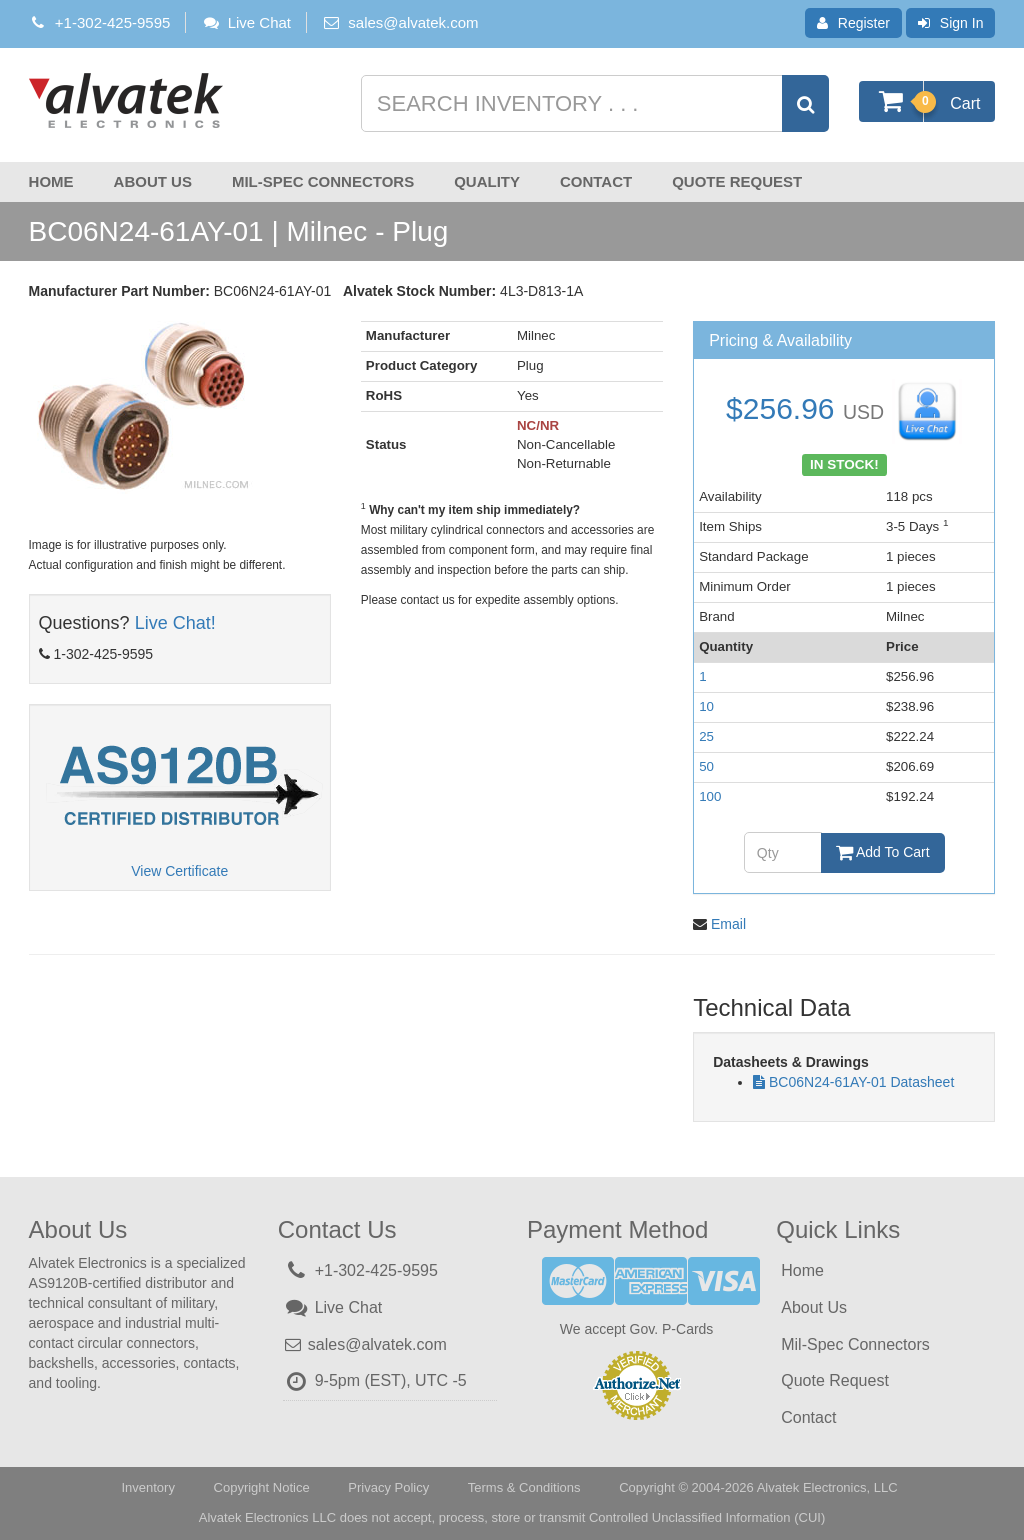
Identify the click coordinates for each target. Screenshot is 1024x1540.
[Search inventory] (593, 103)
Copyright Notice (262, 1487)
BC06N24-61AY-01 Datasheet (861, 1082)
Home (51, 181)
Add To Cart (883, 852)
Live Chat (246, 22)
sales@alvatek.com (413, 22)
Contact (596, 181)
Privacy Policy (388, 1487)
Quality (487, 181)
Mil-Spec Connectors (323, 181)
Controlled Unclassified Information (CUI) (707, 1517)
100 (710, 796)
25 (706, 736)
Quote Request (737, 181)
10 (706, 706)
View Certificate (179, 871)
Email (728, 924)
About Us (153, 181)
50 (706, 766)
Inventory (147, 1487)
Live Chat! (175, 623)
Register (853, 23)
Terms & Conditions (524, 1487)
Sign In (951, 23)
